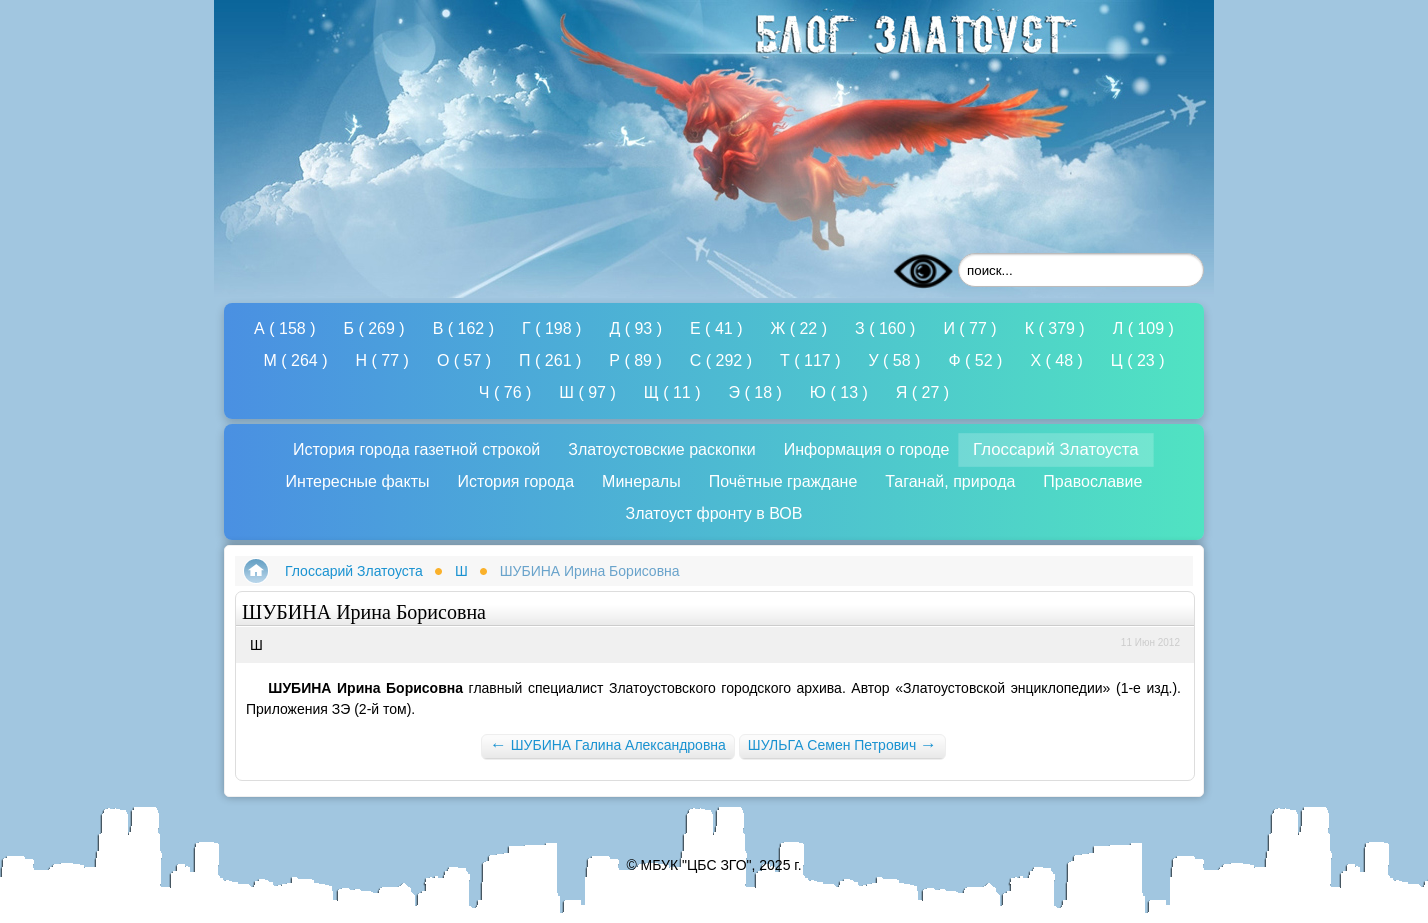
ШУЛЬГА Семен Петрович (842, 744)
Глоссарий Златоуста (354, 571)
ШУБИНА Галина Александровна (608, 744)
